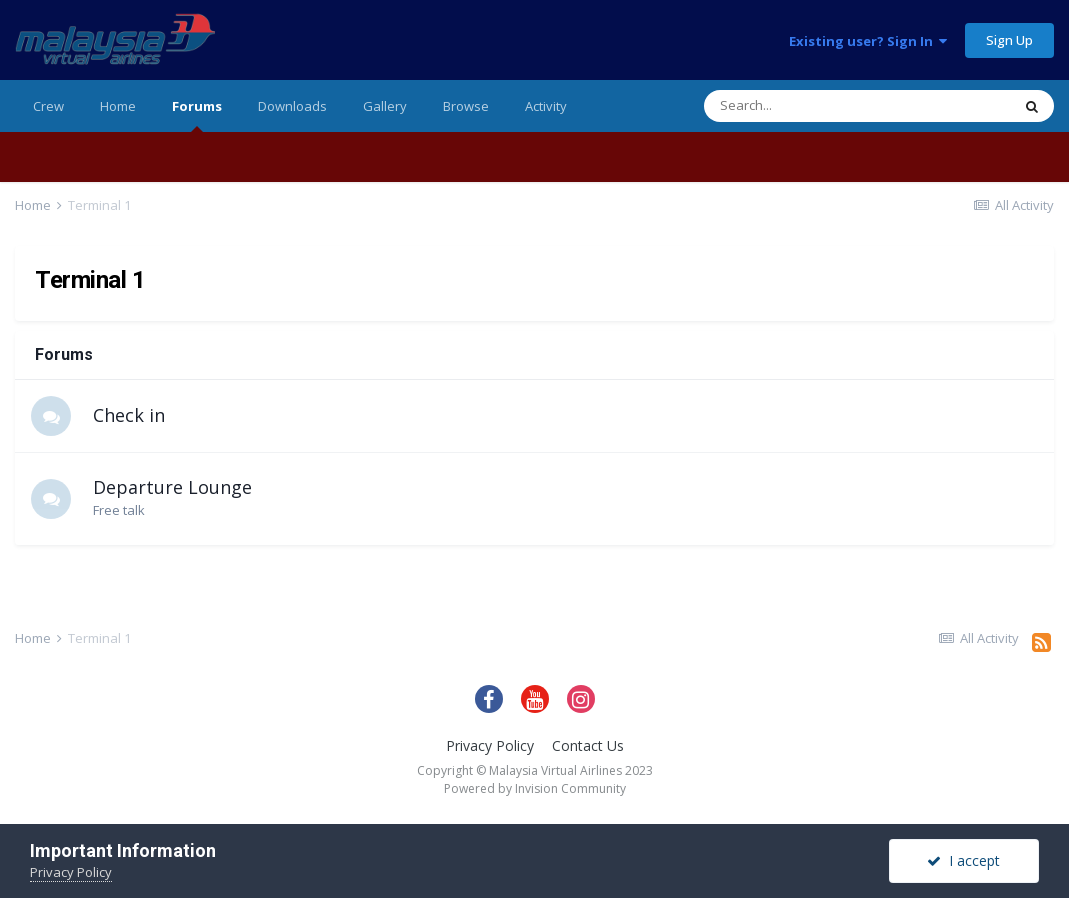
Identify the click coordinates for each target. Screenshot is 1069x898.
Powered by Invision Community (535, 788)
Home (118, 106)
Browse (466, 106)
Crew (48, 106)
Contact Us (588, 745)
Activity (546, 106)
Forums (197, 114)
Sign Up (1009, 40)
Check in (129, 415)
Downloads (292, 106)
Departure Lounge (172, 487)
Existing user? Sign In (868, 41)
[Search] (806, 106)
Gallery (385, 106)
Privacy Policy (490, 745)
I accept (963, 860)
